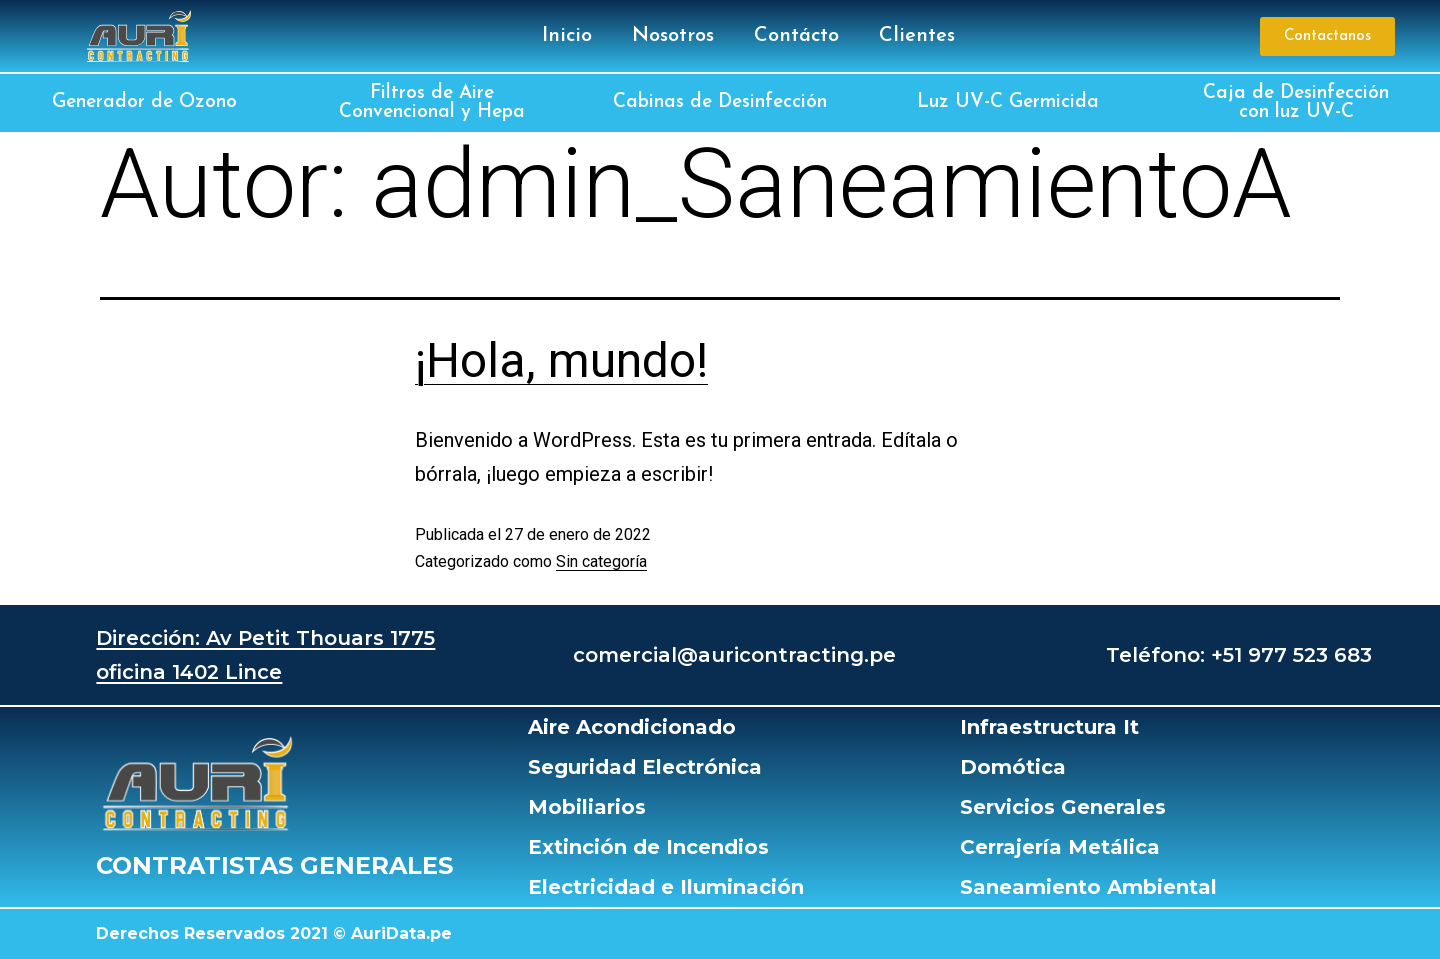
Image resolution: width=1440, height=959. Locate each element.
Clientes (917, 36)
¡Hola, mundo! (561, 360)
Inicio (567, 36)
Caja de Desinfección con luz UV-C (1296, 103)
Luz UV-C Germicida (1008, 102)
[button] (1327, 36)
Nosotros (673, 36)
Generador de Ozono (144, 102)
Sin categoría (601, 561)
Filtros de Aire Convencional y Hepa (432, 103)
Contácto (796, 36)
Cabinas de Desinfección (720, 102)
